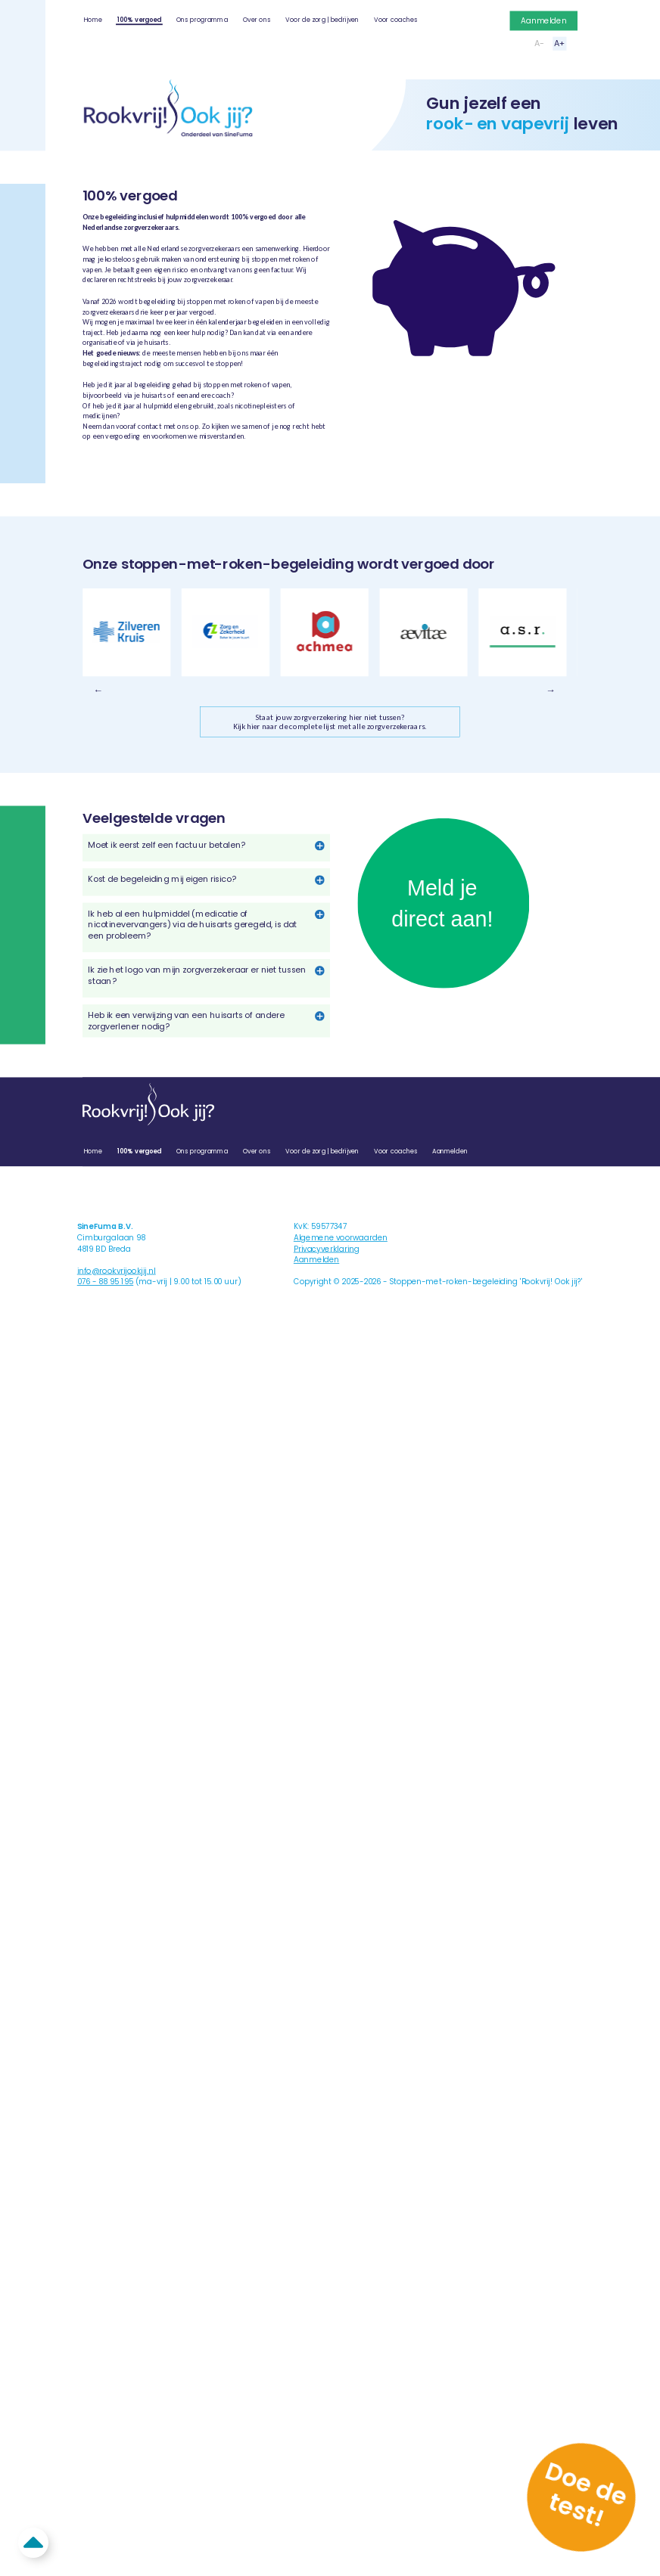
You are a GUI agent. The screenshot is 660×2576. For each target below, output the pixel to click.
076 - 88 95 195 (105, 1282)
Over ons (256, 19)
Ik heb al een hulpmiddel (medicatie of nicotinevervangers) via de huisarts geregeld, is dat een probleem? (192, 925)
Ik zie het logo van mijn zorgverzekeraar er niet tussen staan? (197, 975)
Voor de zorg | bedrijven (322, 19)
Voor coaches (395, 19)
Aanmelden (543, 20)
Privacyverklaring (327, 1248)
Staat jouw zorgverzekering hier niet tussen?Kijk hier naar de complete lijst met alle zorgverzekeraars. (329, 721)
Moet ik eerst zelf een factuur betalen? (166, 845)
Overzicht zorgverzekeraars (141, 462)
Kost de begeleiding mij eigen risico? (161, 879)
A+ (559, 43)
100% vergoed (139, 19)
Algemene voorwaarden (341, 1238)
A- (539, 43)
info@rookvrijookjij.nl (116, 1270)
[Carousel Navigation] (330, 690)
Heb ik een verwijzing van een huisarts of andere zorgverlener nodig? (186, 1021)
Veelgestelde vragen (270, 462)
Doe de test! (585, 2494)
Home (93, 19)
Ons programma (202, 19)
